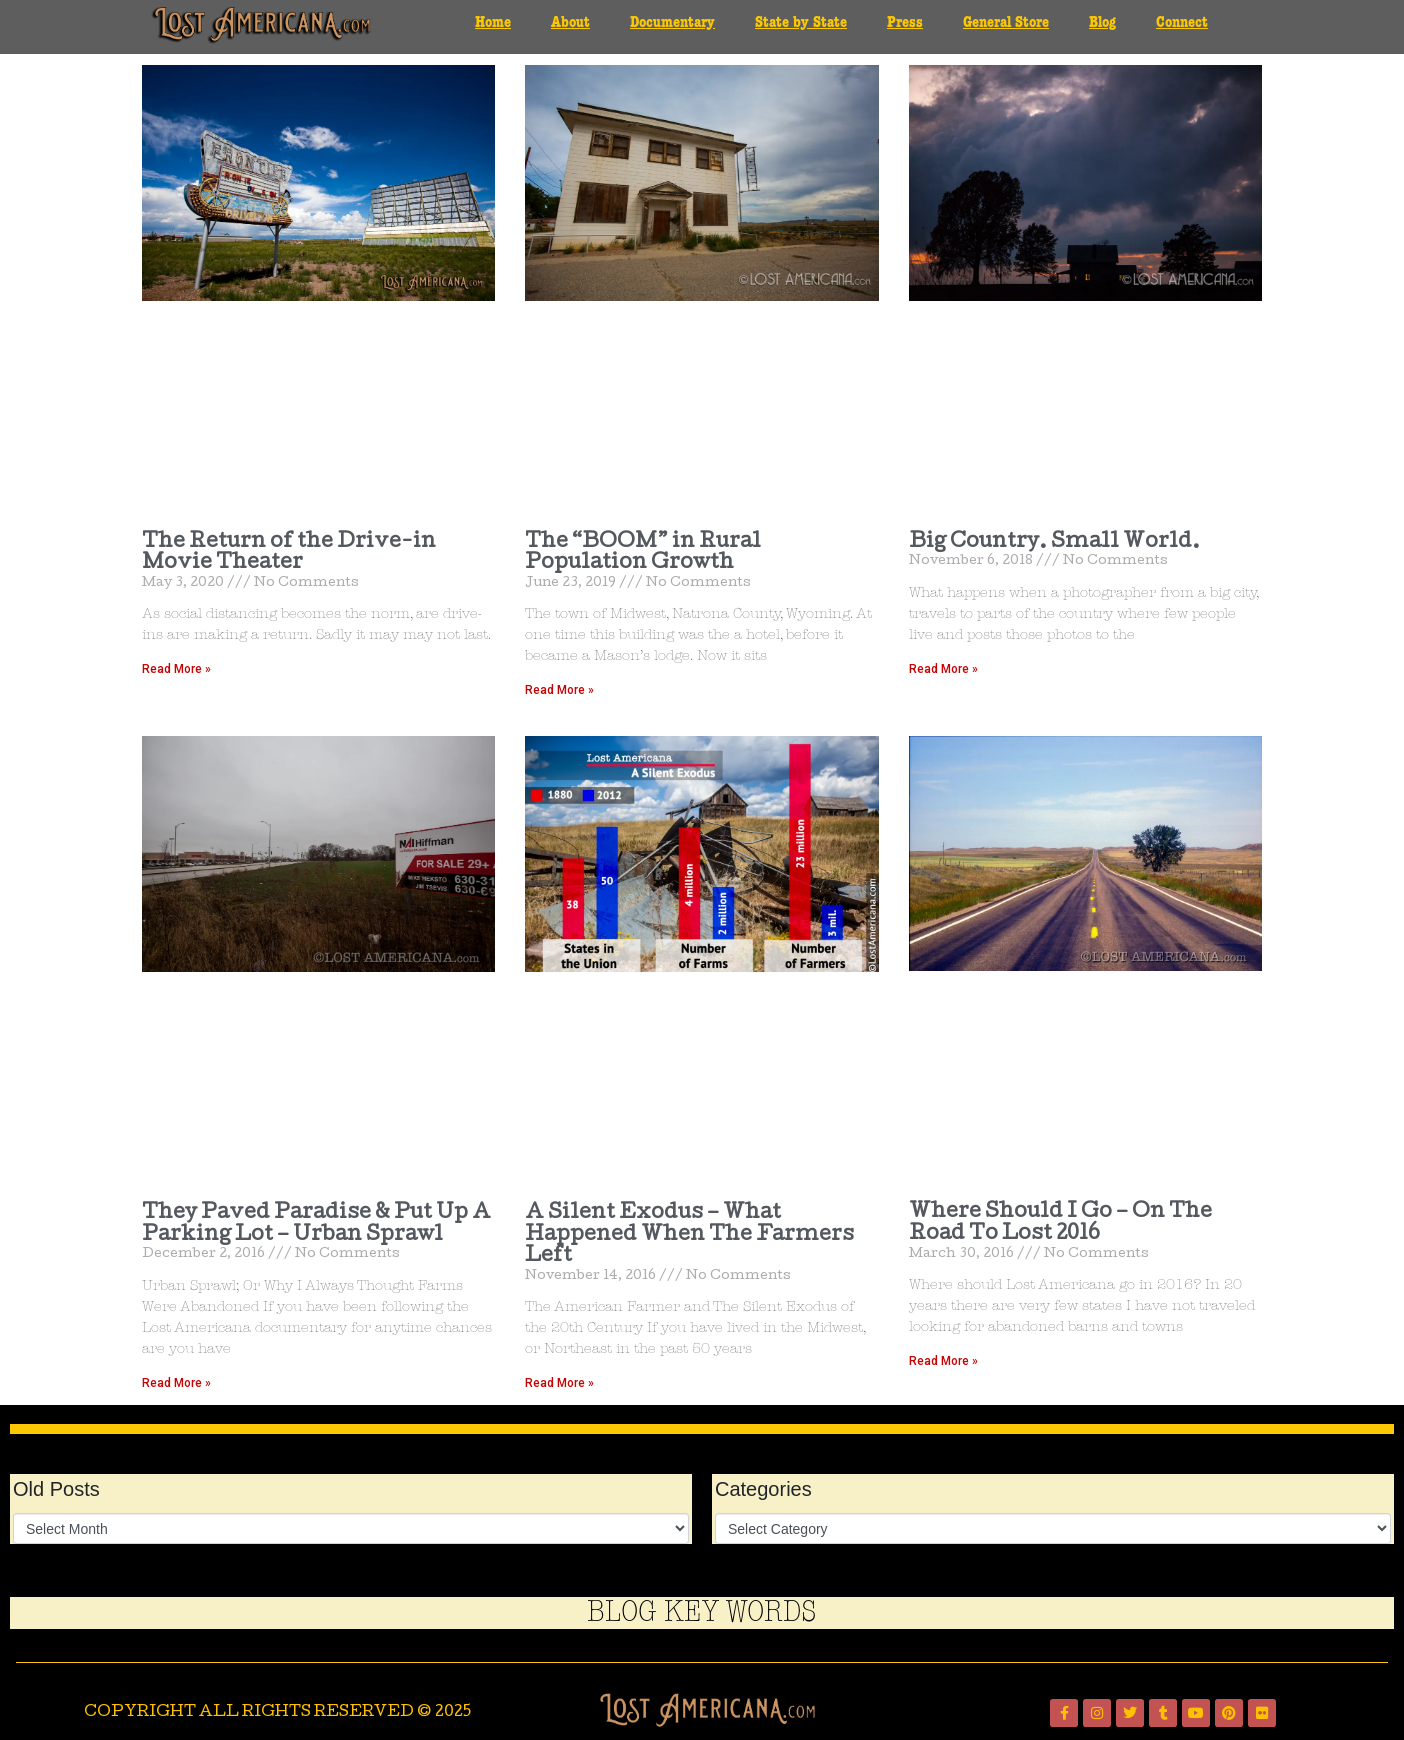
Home (493, 23)
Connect (1182, 23)
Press (905, 23)
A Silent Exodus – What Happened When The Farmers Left (689, 1235)
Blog (1102, 23)
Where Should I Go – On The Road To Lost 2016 (1060, 1224)
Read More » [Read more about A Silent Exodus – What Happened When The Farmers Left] (559, 1383)
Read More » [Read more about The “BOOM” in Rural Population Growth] (559, 690)
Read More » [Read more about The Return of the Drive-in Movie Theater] (176, 669)
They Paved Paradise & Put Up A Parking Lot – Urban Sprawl (316, 1225)
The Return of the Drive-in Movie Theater (289, 554)
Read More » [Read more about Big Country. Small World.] (943, 669)
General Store (1006, 23)
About (570, 23)
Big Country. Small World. (1054, 543)
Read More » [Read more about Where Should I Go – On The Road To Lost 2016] (943, 1361)
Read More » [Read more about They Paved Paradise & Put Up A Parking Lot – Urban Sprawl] (176, 1383)
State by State (801, 23)
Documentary (672, 23)
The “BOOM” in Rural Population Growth (643, 554)
